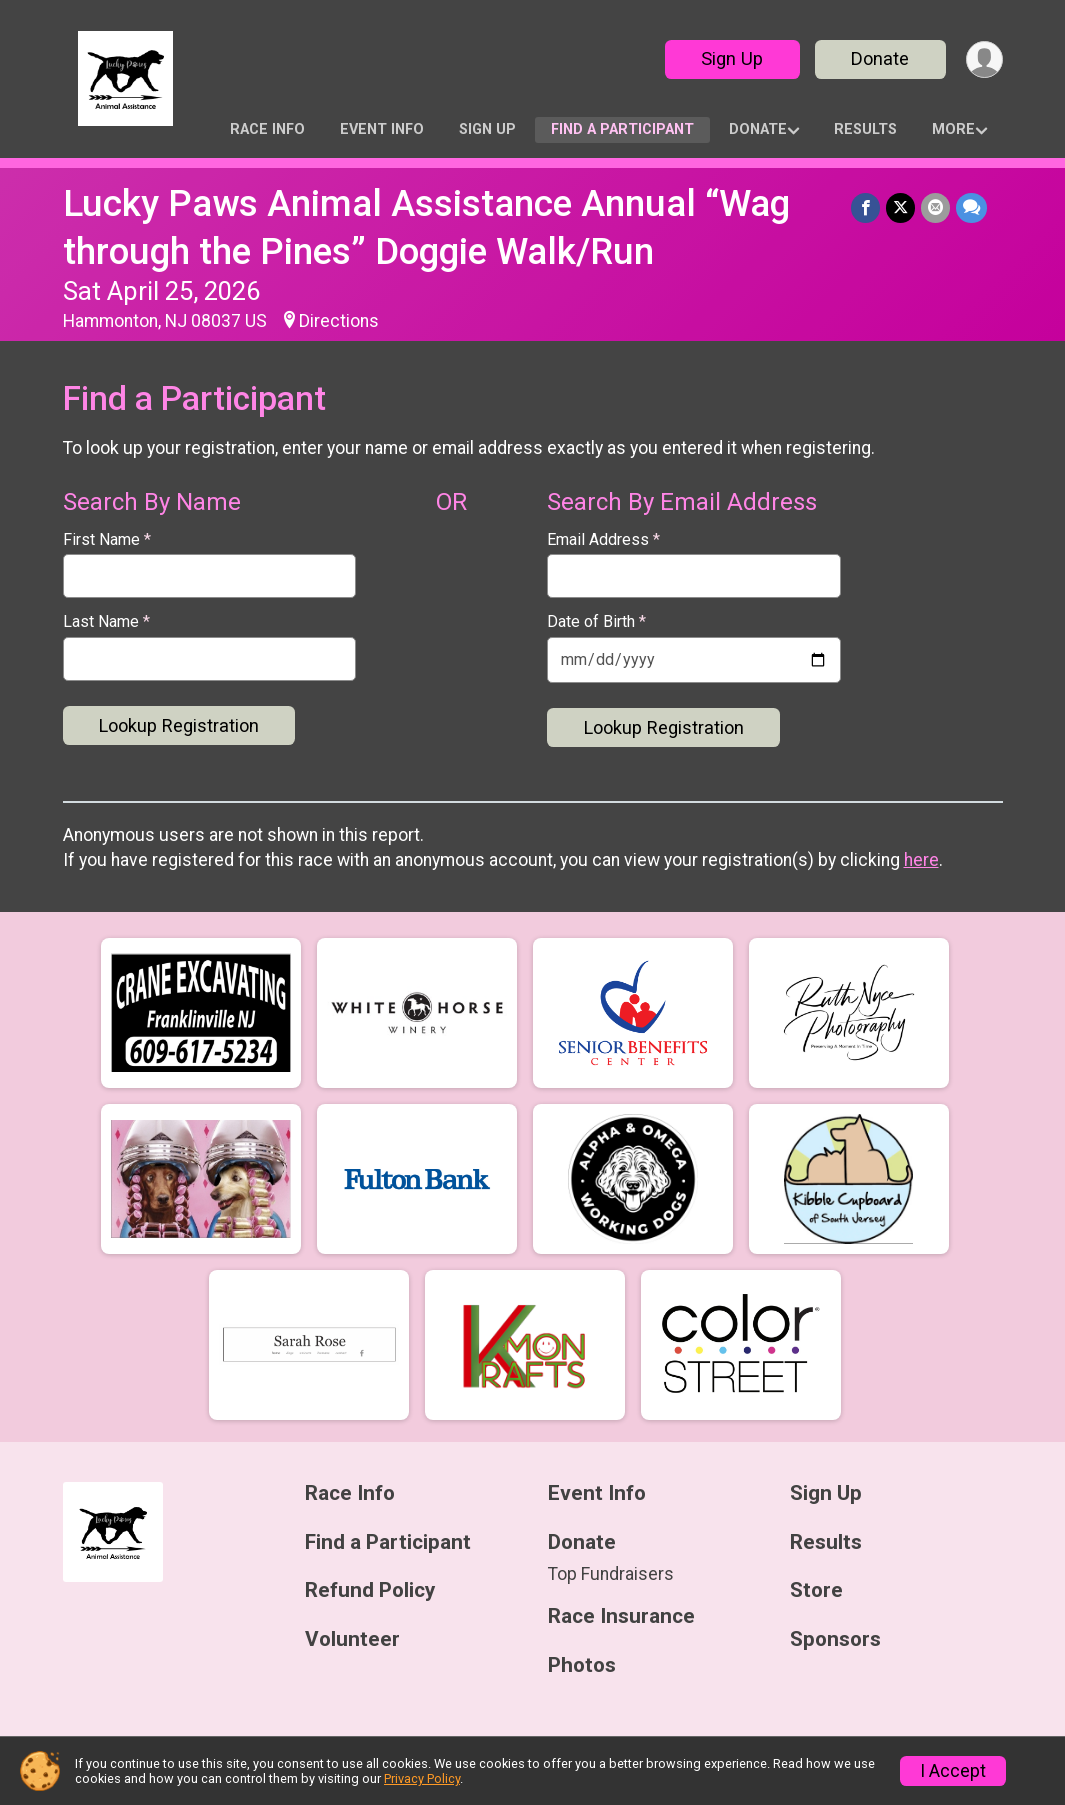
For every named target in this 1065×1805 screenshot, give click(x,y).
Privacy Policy (422, 1778)
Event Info (382, 129)
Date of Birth (596, 622)
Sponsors (835, 1639)
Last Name (106, 622)
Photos (582, 1665)
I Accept (953, 1771)
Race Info (267, 129)
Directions (339, 321)
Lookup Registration (179, 725)
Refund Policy (370, 1590)
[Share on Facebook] (865, 207)
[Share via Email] (935, 207)
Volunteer (352, 1639)
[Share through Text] (971, 207)
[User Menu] (984, 59)
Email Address (603, 540)
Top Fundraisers (611, 1574)
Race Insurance (621, 1616)
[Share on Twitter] (900, 207)
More (953, 129)
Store (816, 1590)
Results (865, 129)
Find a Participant (622, 129)
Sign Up (732, 58)
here (921, 860)
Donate (880, 58)
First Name (107, 540)
